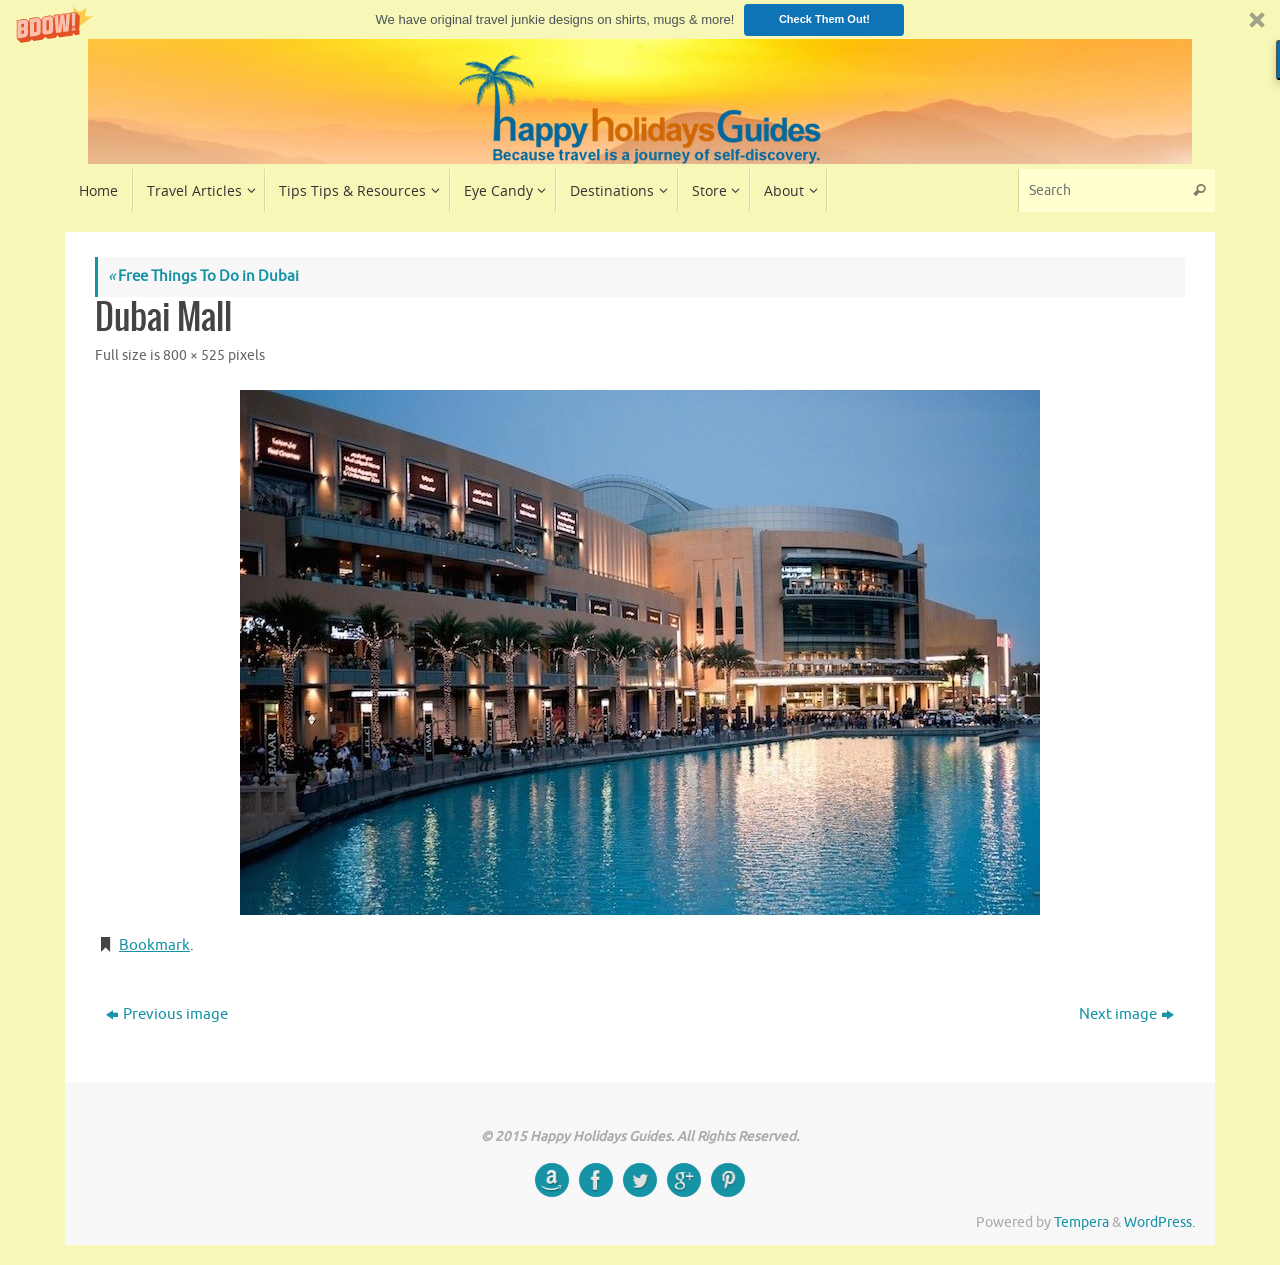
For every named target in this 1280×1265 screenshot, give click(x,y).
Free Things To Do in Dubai (203, 276)
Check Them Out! (824, 19)
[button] (640, 19)
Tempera (1081, 1222)
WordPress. (1159, 1222)
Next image (1126, 1014)
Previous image (167, 1014)
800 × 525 (194, 355)
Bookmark (154, 945)
